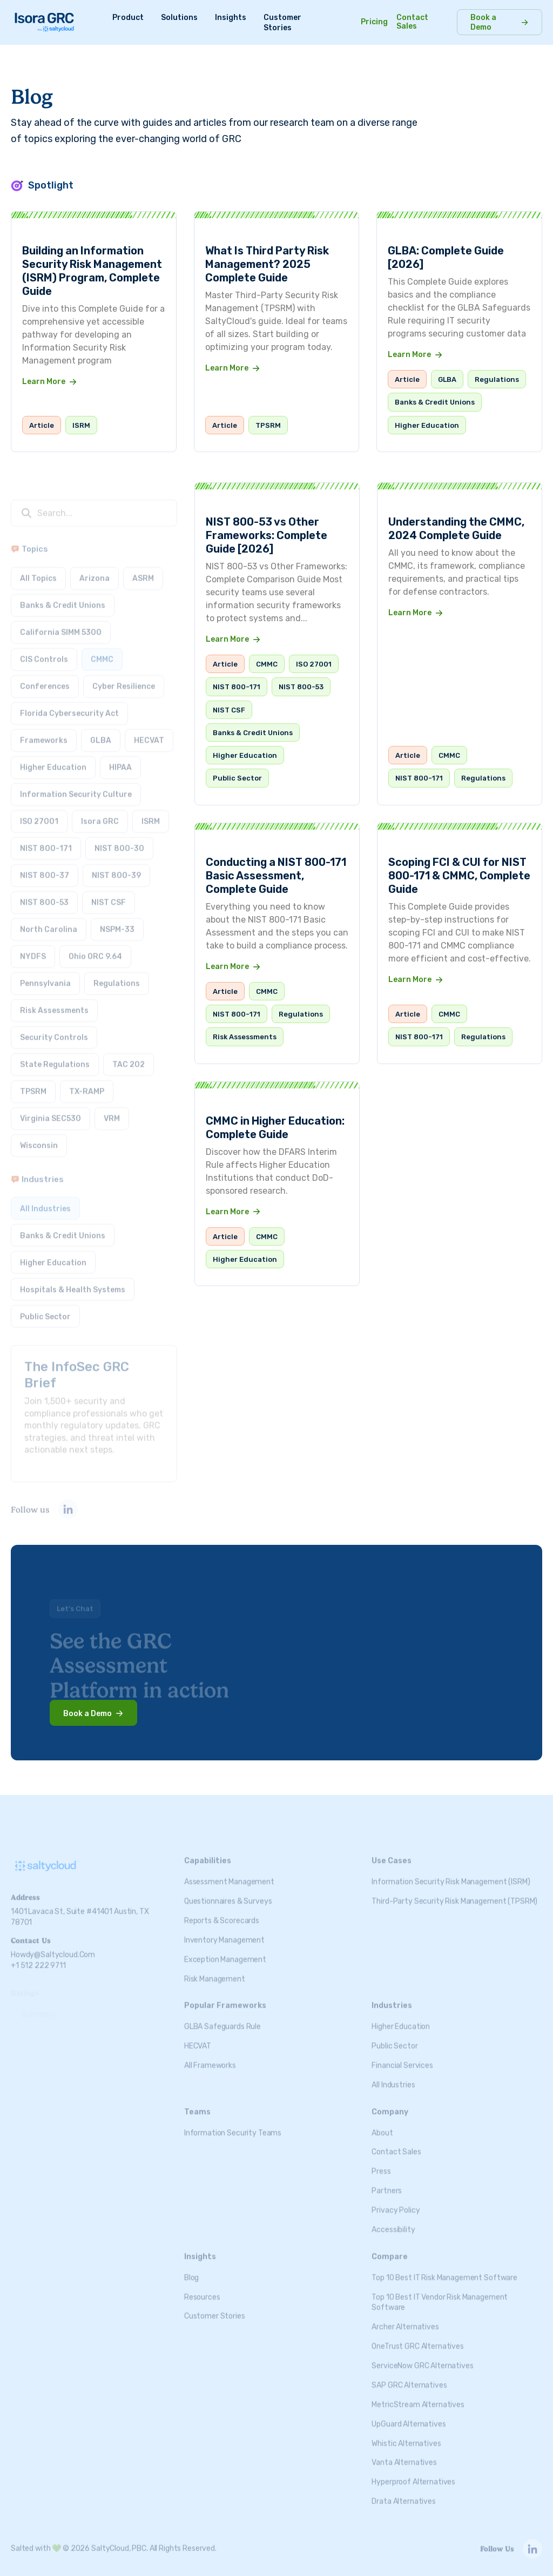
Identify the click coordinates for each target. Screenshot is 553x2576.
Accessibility (393, 2220)
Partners (387, 2182)
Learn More (43, 382)
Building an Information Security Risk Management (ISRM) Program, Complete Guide (92, 271)
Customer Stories (214, 2307)
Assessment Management (229, 1873)
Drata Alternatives (403, 2492)
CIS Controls (44, 650)
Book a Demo (483, 22)
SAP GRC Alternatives (409, 2376)
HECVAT (149, 731)
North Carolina (48, 920)
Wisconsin (39, 1136)
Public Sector (45, 1308)
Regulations (497, 379)
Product (128, 17)
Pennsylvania (45, 974)
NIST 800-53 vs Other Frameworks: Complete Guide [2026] (266, 535)
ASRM (143, 569)
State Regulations (55, 1055)
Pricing (374, 22)
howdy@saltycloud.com (53, 1946)
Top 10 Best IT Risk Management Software (444, 2269)
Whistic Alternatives (406, 2434)
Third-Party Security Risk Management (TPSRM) (454, 1892)
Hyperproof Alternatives (413, 2473)
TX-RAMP (86, 1082)
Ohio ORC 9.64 (95, 947)
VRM (112, 1109)
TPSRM (268, 425)
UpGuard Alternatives (409, 2415)
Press (381, 2163)
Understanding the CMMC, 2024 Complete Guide (456, 532)
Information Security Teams (232, 2124)
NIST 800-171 (46, 839)
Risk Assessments (54, 1001)
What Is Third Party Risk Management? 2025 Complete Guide (267, 264)
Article (41, 425)
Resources (202, 2288)
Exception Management (225, 1950)
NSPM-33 (117, 920)
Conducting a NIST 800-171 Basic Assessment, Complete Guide (276, 876)
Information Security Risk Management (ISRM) (451, 1873)
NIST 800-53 (44, 893)
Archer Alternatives (405, 2318)
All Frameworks (210, 2056)
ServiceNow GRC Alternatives (422, 2357)
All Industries (45, 1200)
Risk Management (214, 1970)
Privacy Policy (396, 2201)
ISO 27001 (39, 812)
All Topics (38, 569)
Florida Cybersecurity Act (69, 704)
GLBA (447, 379)
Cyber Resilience (123, 677)
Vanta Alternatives (404, 2454)
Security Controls (54, 1028)
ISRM (81, 425)
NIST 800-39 (116, 866)
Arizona (94, 569)
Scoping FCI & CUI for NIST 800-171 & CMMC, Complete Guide (459, 879)
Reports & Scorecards (221, 1911)
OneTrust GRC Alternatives (418, 2337)
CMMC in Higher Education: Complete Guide (275, 1127)
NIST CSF (108, 893)
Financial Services (402, 2056)
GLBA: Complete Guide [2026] (446, 257)
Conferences (45, 677)
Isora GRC (100, 812)
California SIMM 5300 (61, 623)
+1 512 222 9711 (38, 1956)
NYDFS (33, 947)
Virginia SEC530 (50, 1109)
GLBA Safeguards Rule (222, 2017)
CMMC (102, 650)
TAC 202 (128, 1055)
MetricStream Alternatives (418, 2395)
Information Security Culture (76, 785)
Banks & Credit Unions (435, 402)
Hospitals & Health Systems (72, 1281)
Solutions (179, 17)
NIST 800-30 (119, 839)
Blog (191, 2269)
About (382, 2124)
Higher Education (427, 425)
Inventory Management (224, 1931)
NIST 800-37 (44, 866)
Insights (230, 17)
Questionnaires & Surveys (228, 1892)
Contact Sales (412, 22)
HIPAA (120, 758)
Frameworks (44, 731)
